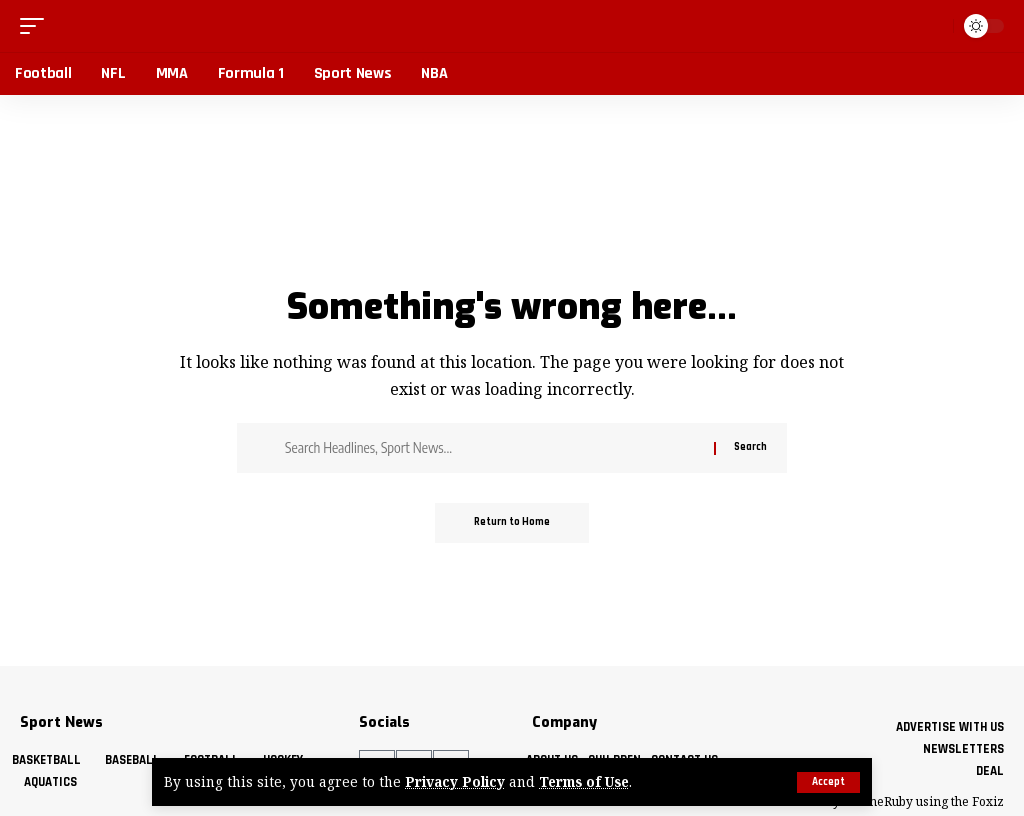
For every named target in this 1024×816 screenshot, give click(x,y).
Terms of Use (585, 782)
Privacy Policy (455, 782)
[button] (828, 782)
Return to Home (512, 523)
